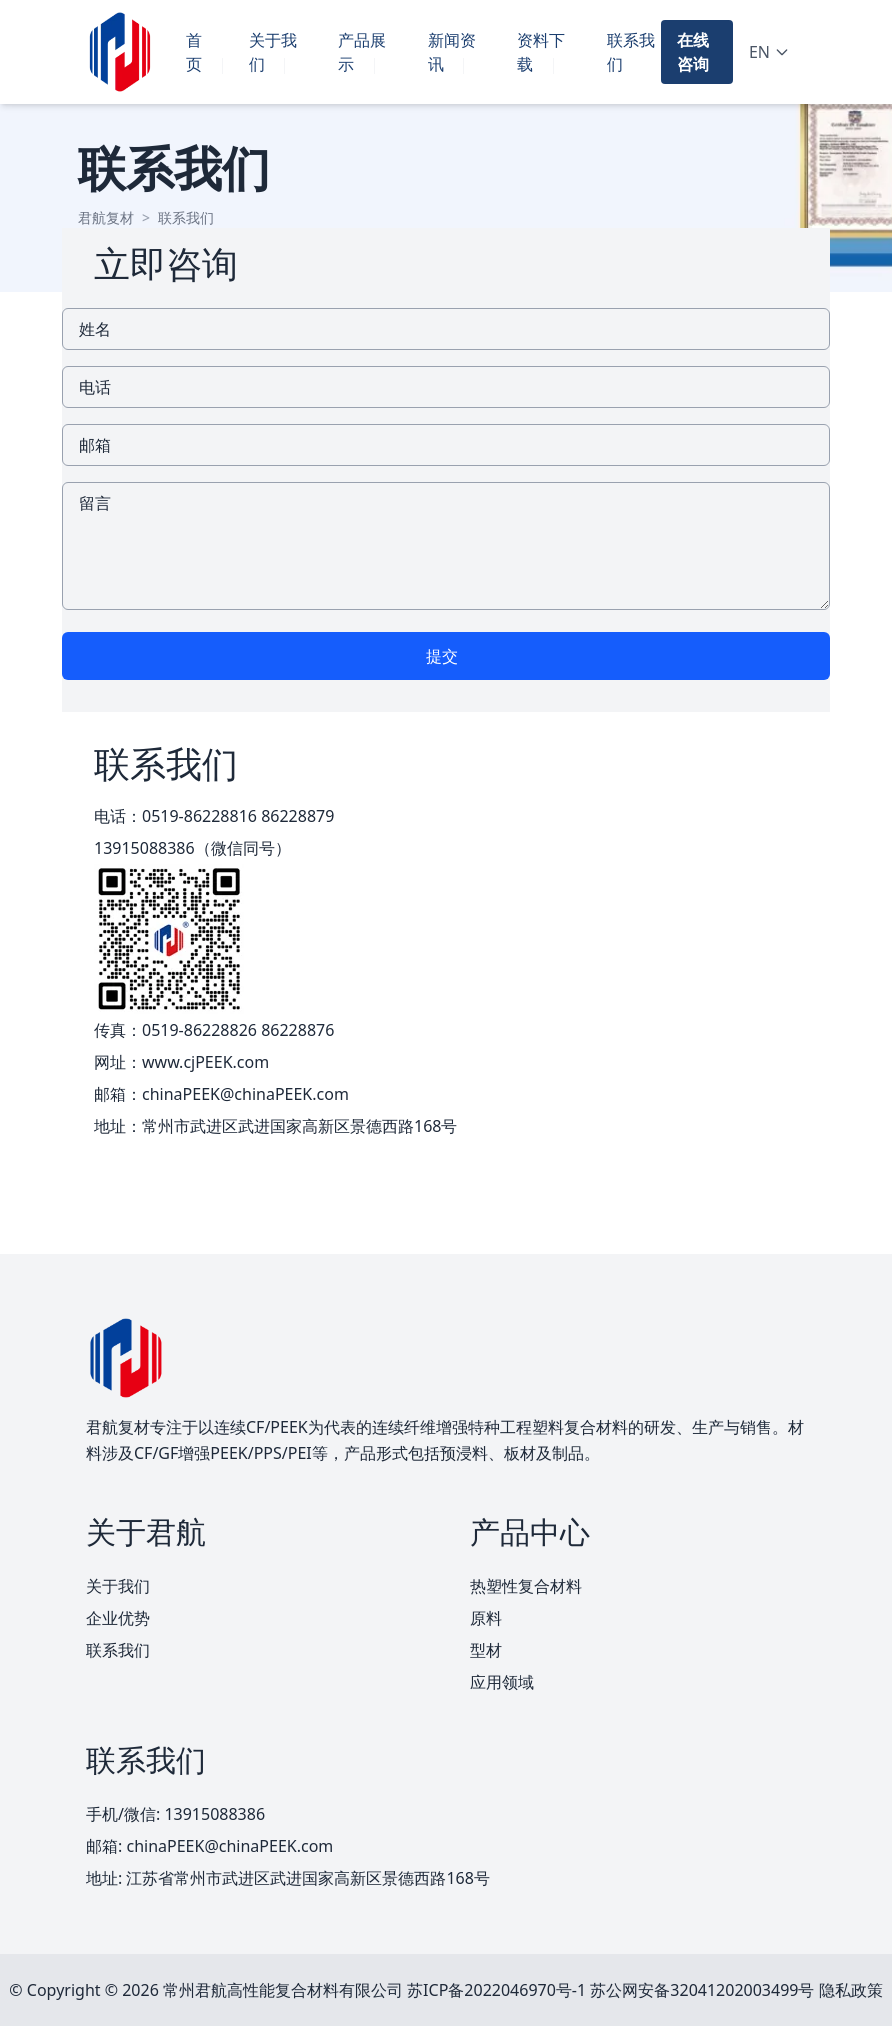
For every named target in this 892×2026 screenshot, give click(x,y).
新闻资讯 (452, 52)
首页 (194, 52)
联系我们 (631, 52)
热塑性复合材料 (526, 1586)
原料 (486, 1618)
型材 (486, 1650)
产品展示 (362, 52)
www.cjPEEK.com (205, 1062)
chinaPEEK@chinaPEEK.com (245, 1094)
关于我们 (273, 52)
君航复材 (106, 217)
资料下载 (541, 52)
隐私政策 (851, 1990)
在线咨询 (693, 52)
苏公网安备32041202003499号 (702, 1990)
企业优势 (118, 1618)
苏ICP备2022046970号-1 (496, 1990)
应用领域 (502, 1682)
